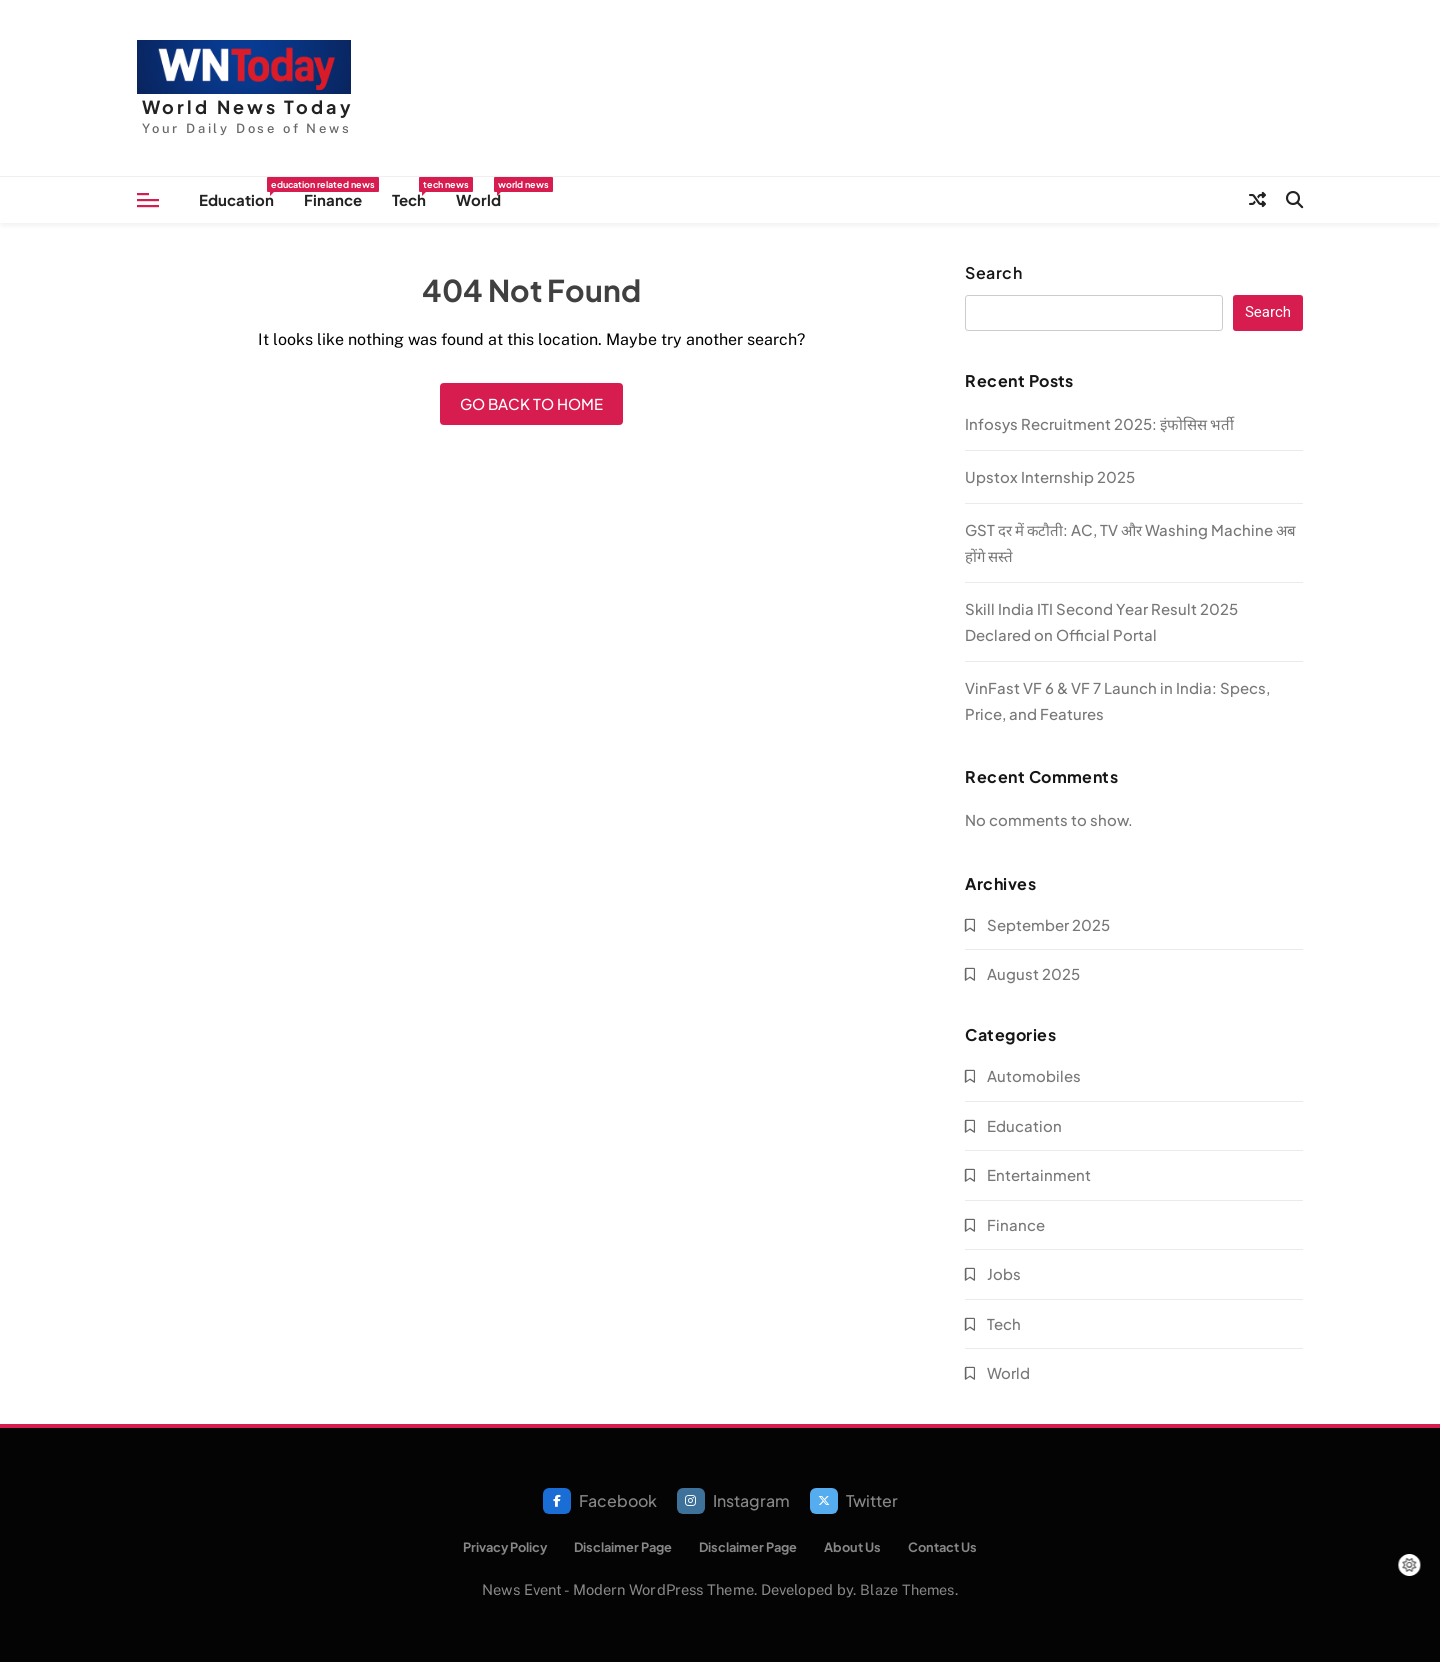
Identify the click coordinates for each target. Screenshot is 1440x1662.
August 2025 (1033, 973)
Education (244, 193)
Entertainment (1039, 1174)
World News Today (248, 106)
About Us (852, 1547)
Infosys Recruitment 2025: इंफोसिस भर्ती (1099, 423)
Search (993, 273)
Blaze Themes (907, 1589)
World (486, 193)
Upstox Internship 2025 (1050, 476)
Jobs (1004, 1273)
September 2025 (1048, 924)
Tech (416, 193)
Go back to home (531, 403)
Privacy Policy (505, 1547)
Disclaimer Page (623, 1547)
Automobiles (1034, 1075)
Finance (333, 199)
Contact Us (942, 1547)
